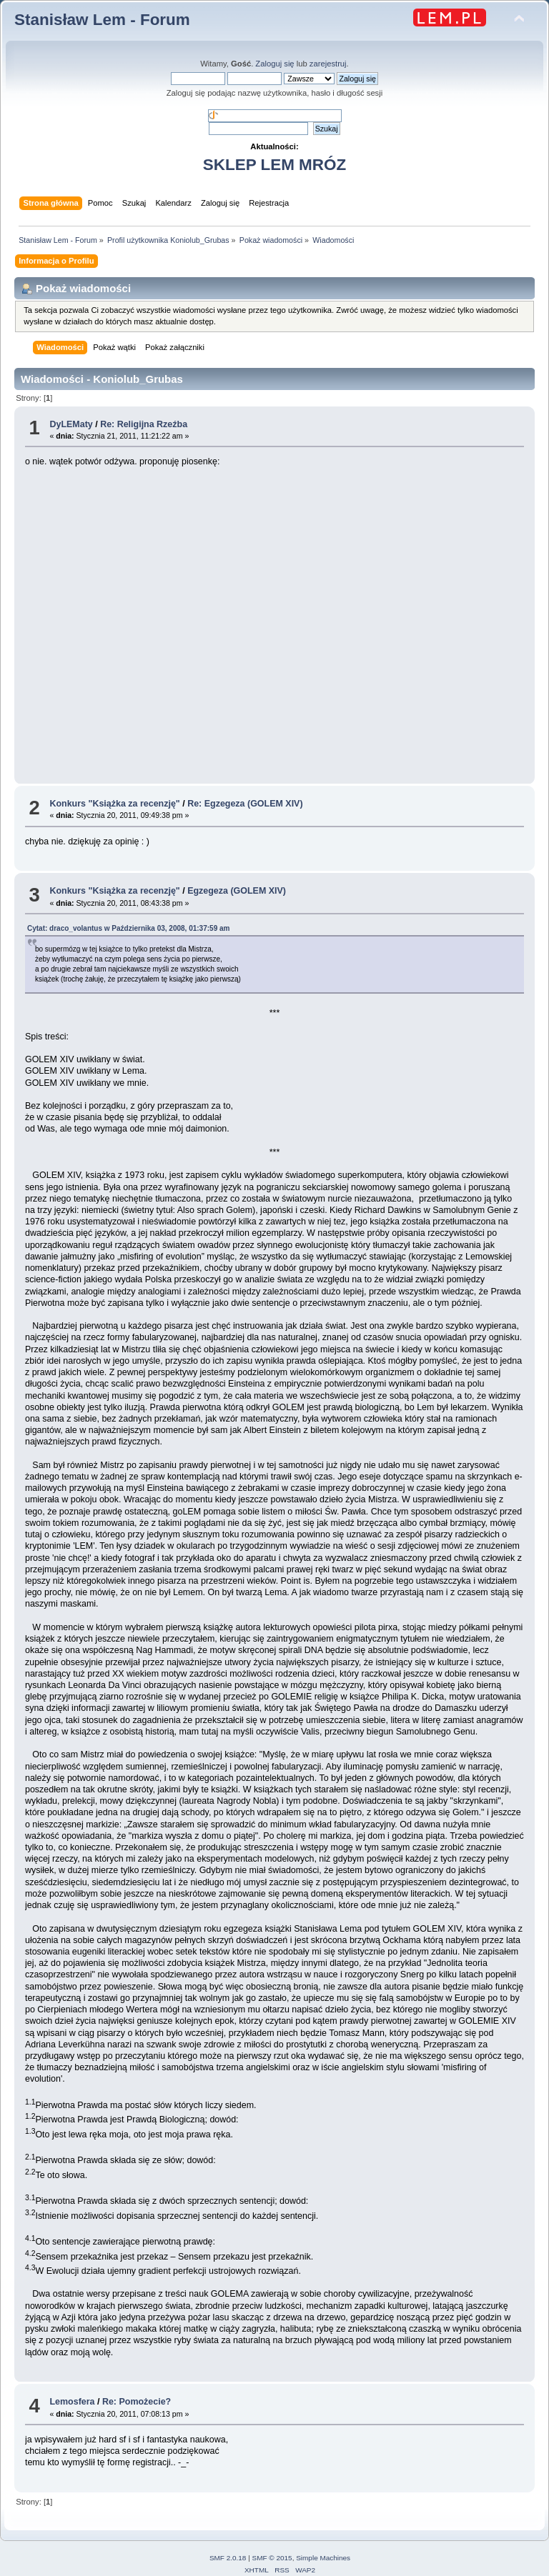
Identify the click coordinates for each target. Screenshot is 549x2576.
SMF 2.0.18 (228, 2558)
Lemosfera (71, 2402)
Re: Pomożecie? (136, 2402)
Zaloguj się (274, 63)
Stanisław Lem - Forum (102, 20)
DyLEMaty (70, 424)
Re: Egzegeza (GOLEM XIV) (244, 804)
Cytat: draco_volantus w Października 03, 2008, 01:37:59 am (128, 928)
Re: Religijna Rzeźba (143, 424)
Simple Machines (323, 2558)
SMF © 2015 (272, 2558)
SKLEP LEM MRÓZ (274, 165)
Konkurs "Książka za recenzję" (114, 804)
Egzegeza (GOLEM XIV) (236, 891)
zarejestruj (328, 63)
